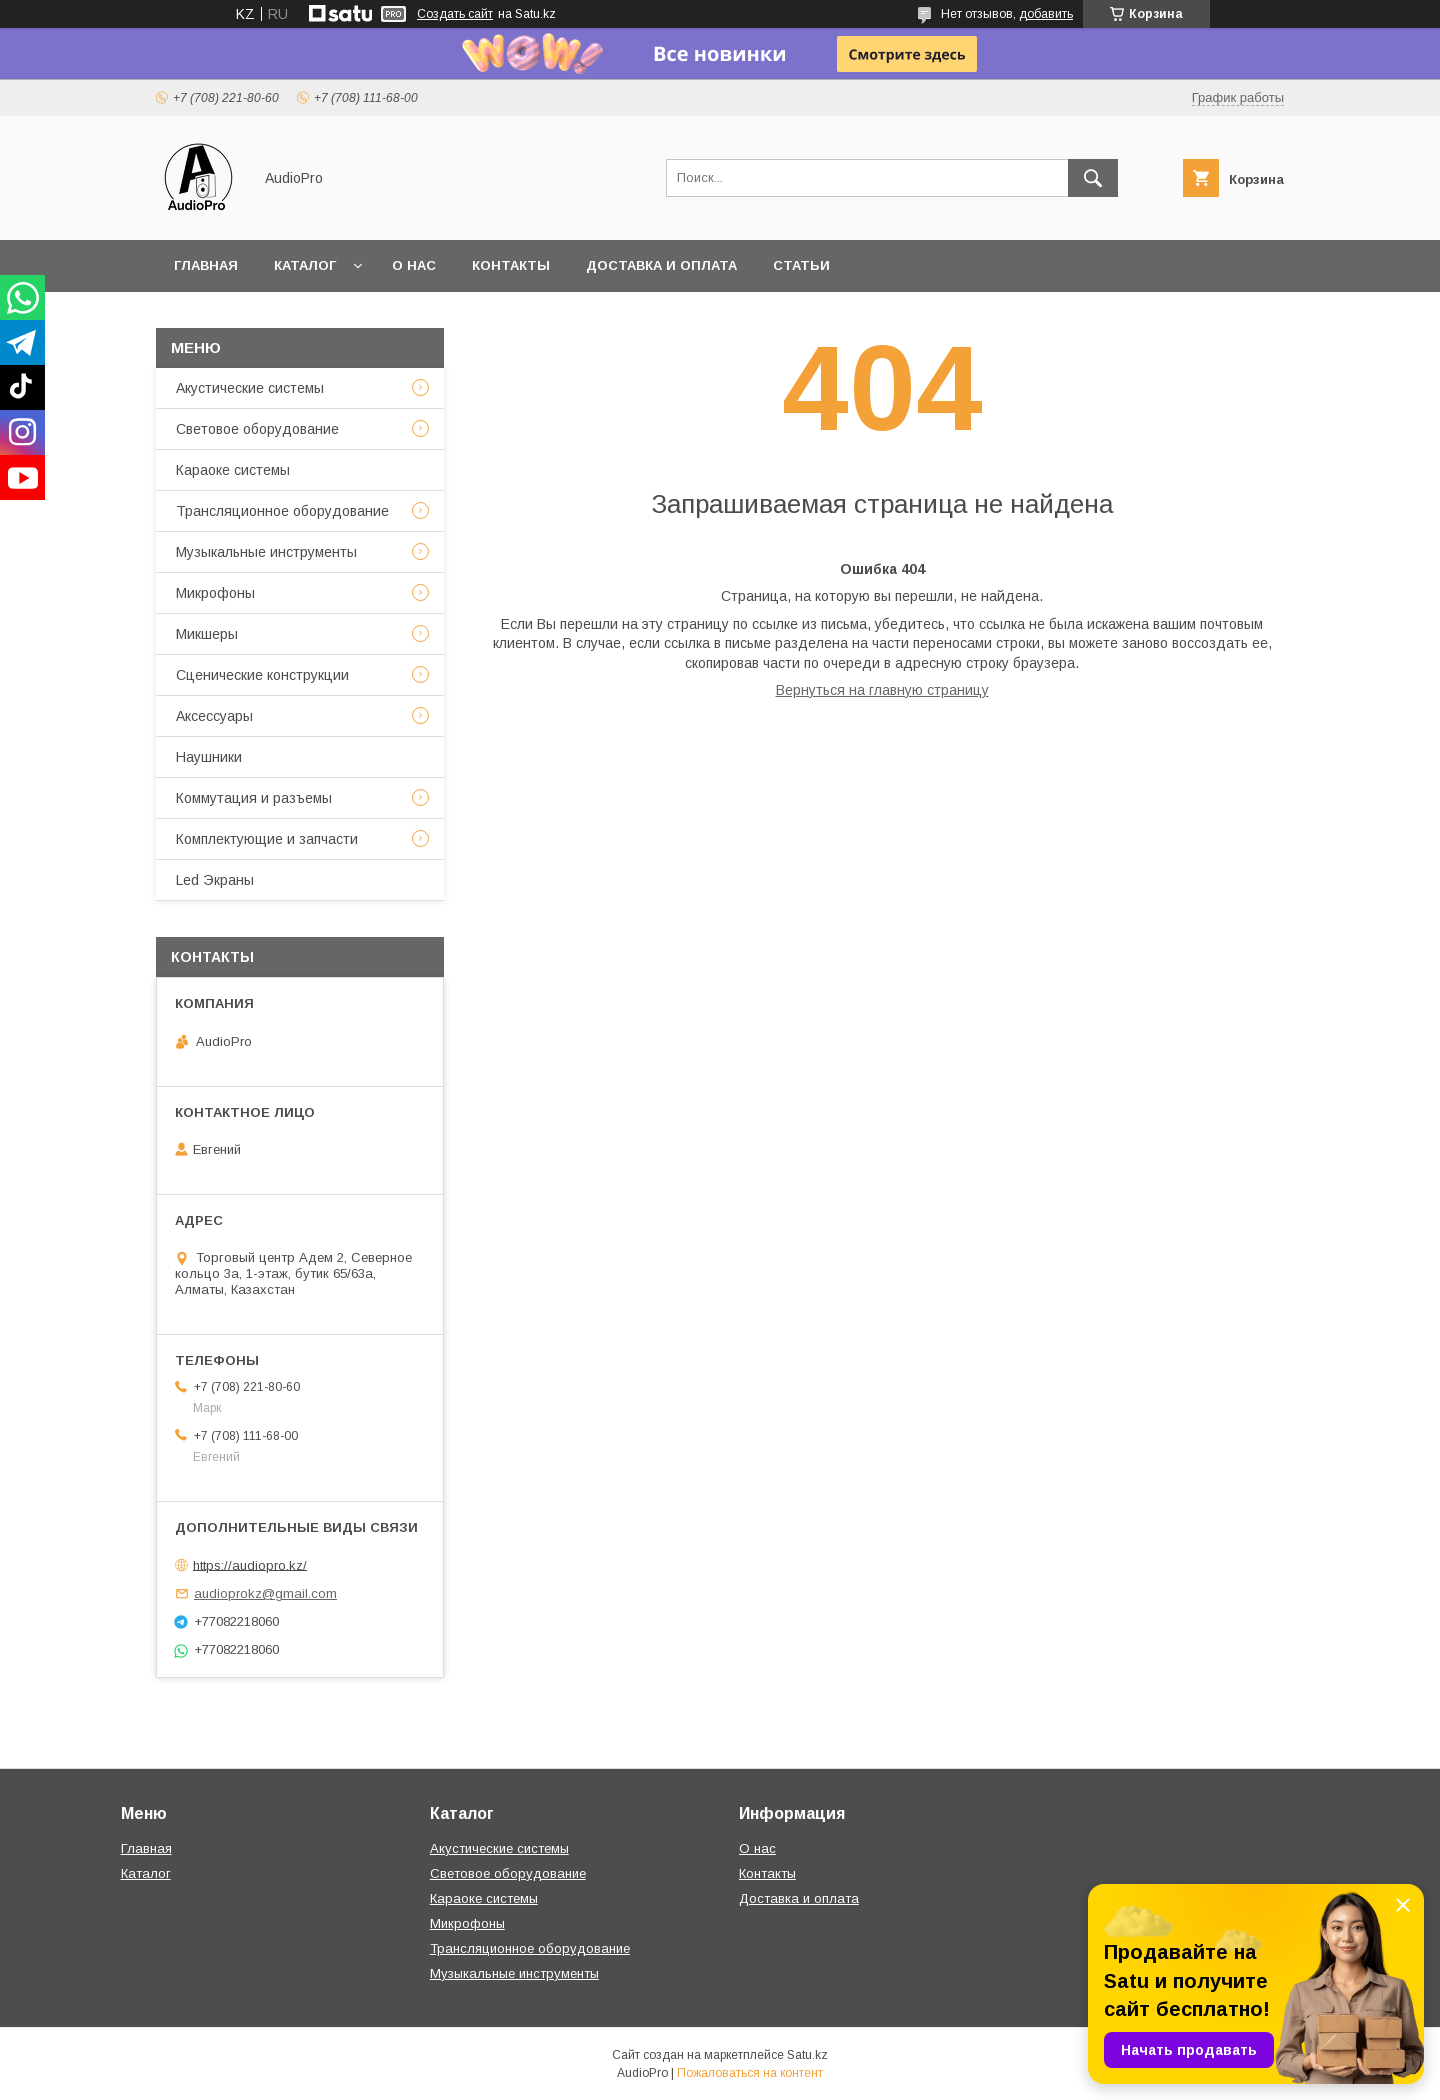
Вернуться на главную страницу (882, 690)
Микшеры (207, 634)
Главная (206, 265)
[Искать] (1093, 178)
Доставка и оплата (661, 265)
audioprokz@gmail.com (265, 1593)
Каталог (305, 265)
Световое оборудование (257, 429)
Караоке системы (233, 470)
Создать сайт (455, 14)
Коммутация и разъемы (254, 798)
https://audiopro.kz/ (250, 1564)
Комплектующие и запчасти (267, 839)
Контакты (511, 265)
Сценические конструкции (262, 675)
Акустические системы (250, 388)
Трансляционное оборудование (282, 511)
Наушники (209, 757)
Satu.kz (807, 2055)
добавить (1046, 14)
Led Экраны (215, 880)
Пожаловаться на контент (750, 2073)
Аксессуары (214, 716)
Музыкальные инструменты (266, 552)
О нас (414, 265)
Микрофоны (215, 593)
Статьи (801, 265)
